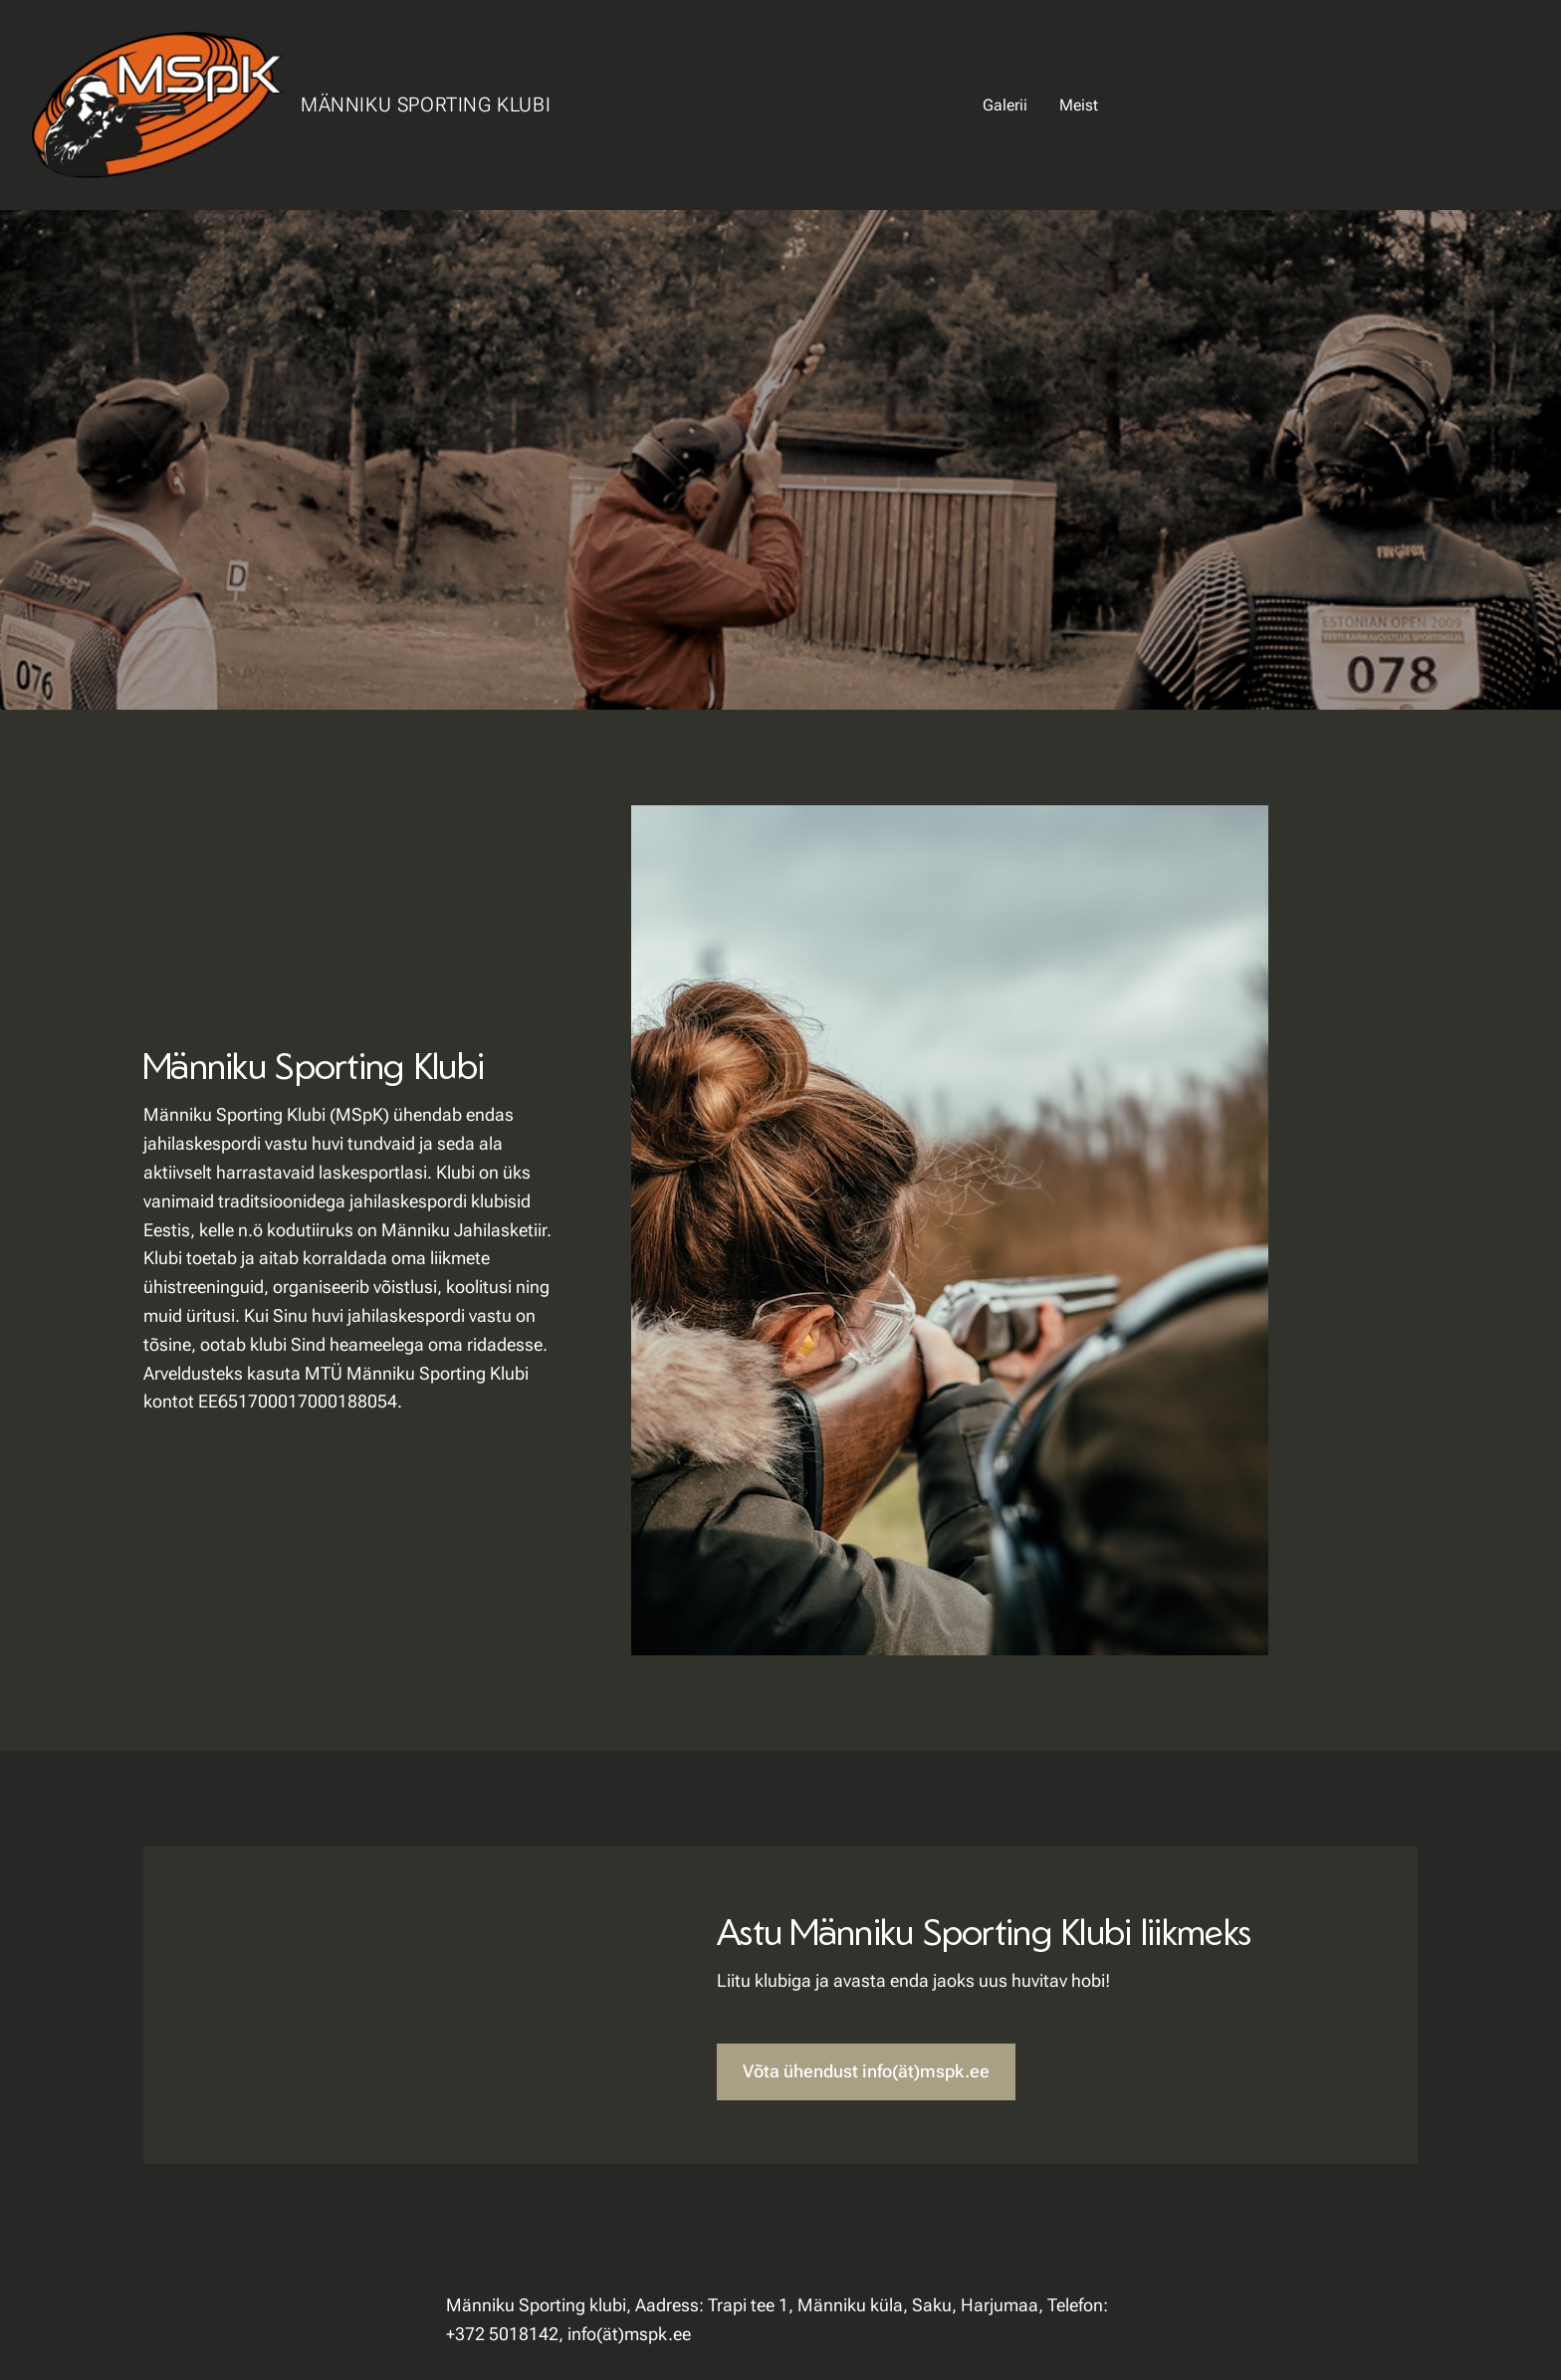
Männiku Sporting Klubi (426, 104)
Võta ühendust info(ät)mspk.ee (866, 2070)
